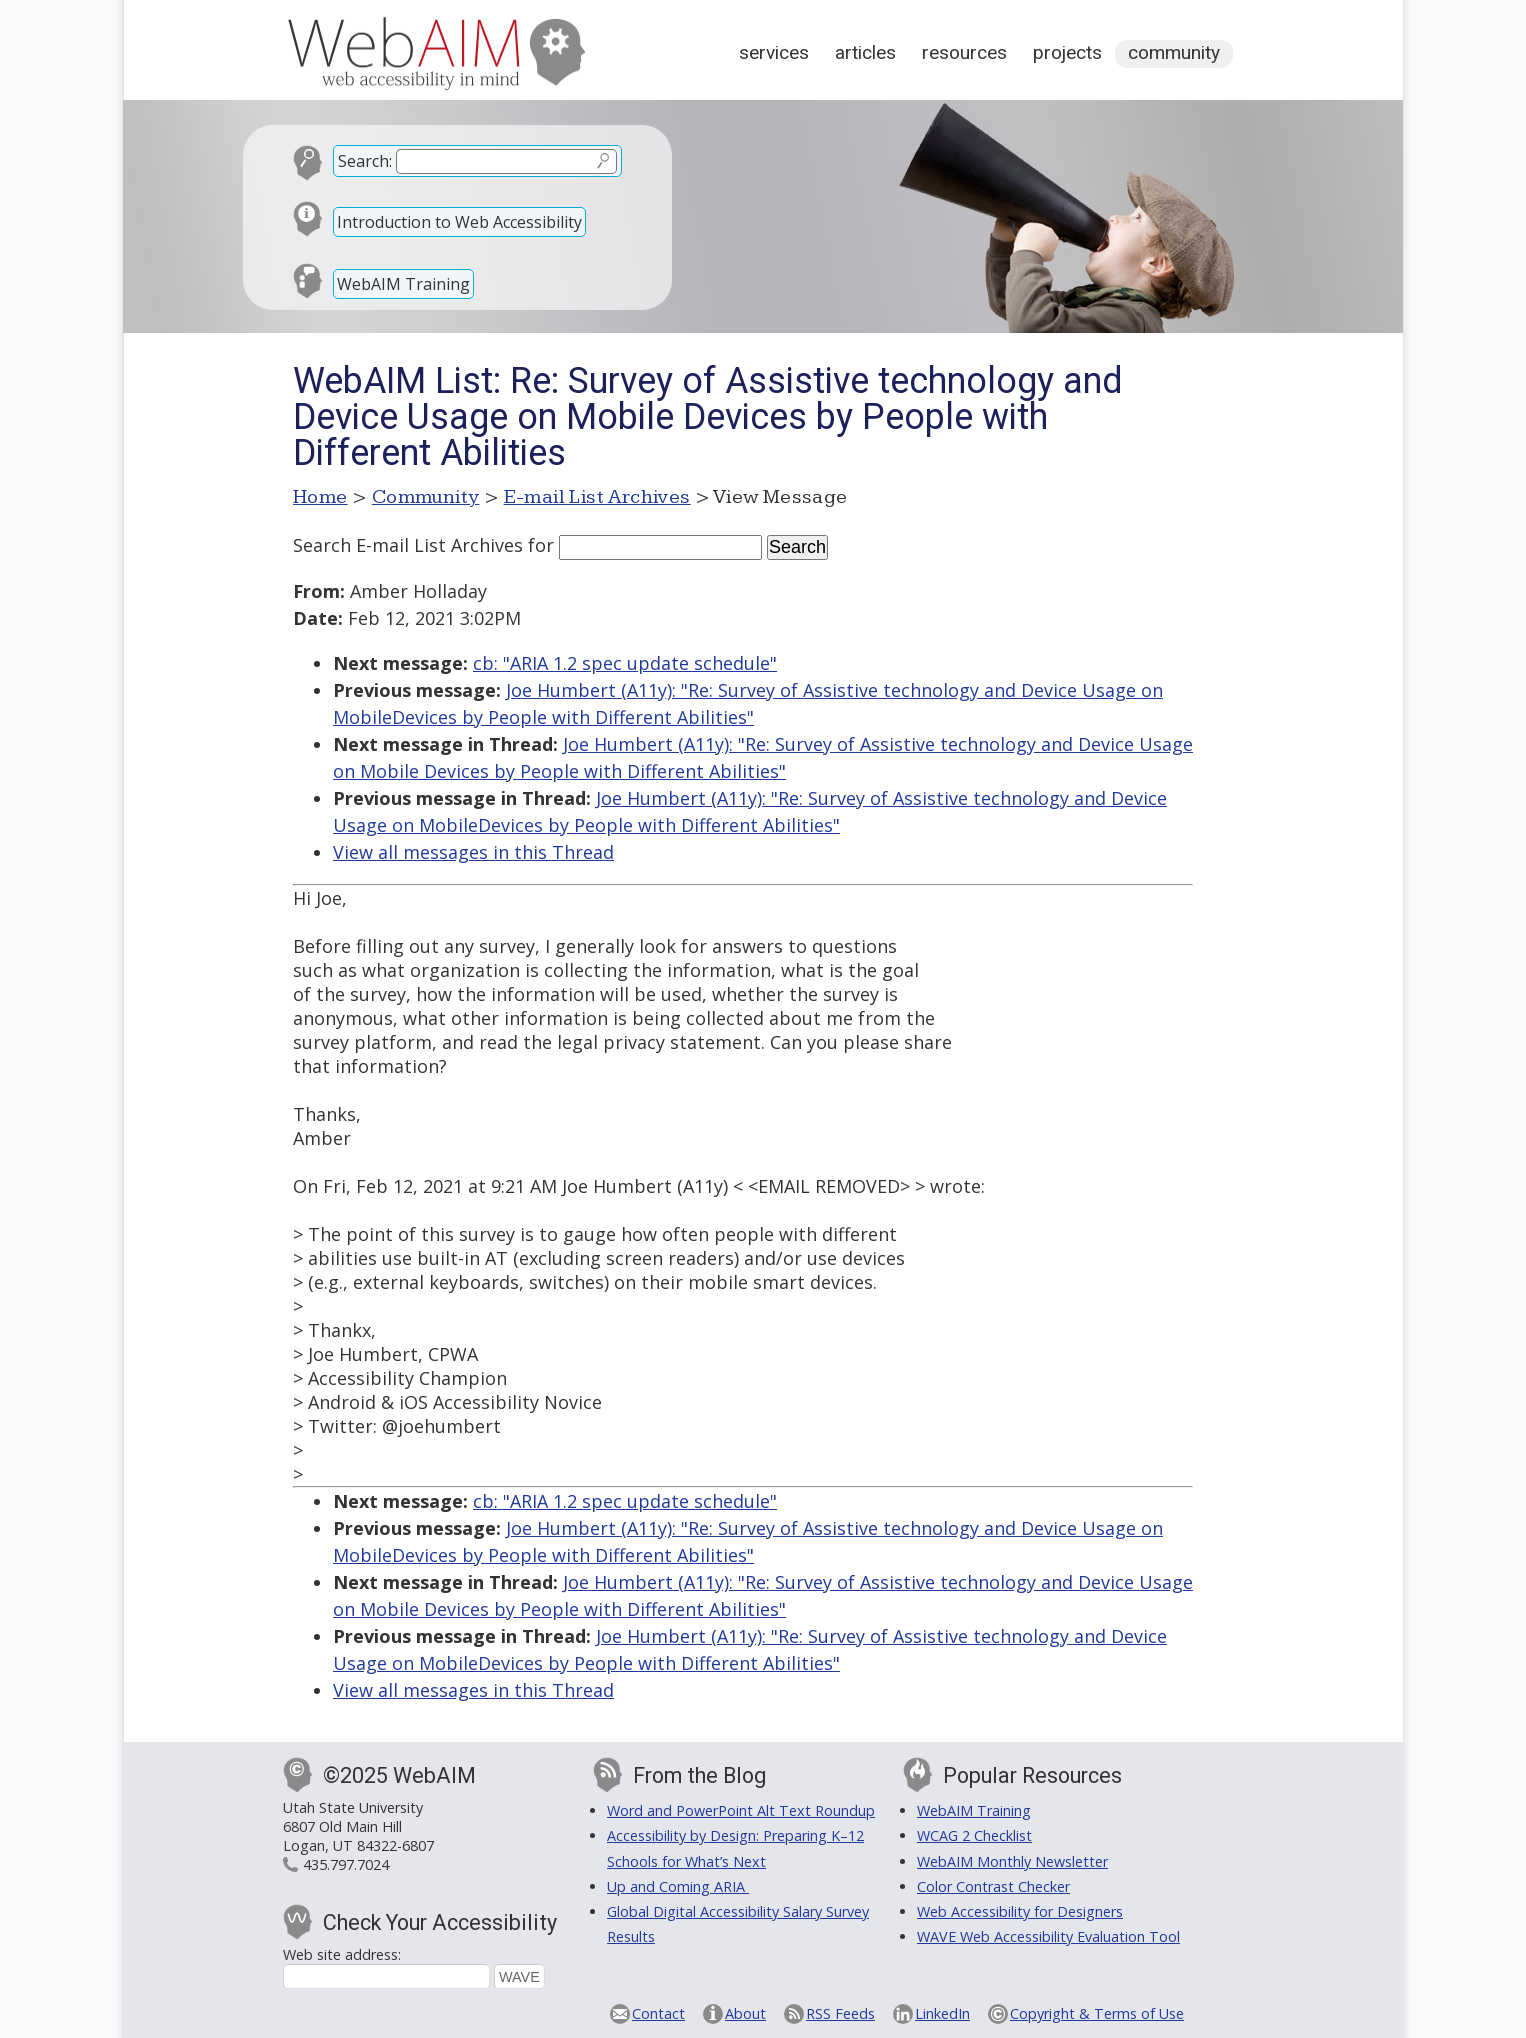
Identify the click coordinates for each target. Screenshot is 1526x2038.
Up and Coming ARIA (678, 1886)
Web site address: (342, 1954)
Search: (365, 161)
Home (320, 497)
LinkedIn (942, 2013)
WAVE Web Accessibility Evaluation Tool (1048, 1936)
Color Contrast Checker (993, 1886)
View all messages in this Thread (473, 852)
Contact (658, 2013)
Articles (865, 52)
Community (1174, 52)
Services (774, 52)
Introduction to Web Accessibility (459, 222)
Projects (1067, 52)
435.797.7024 (346, 1864)
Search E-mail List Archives (408, 545)
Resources (964, 52)
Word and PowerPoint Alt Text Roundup (741, 1810)
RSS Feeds (840, 2013)
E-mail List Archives (597, 497)
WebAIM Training (403, 284)
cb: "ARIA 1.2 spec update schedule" (625, 663)
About (745, 2013)
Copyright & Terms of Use (1097, 2013)
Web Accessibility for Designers (1020, 1911)
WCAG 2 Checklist (974, 1835)
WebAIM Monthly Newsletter (1012, 1861)
